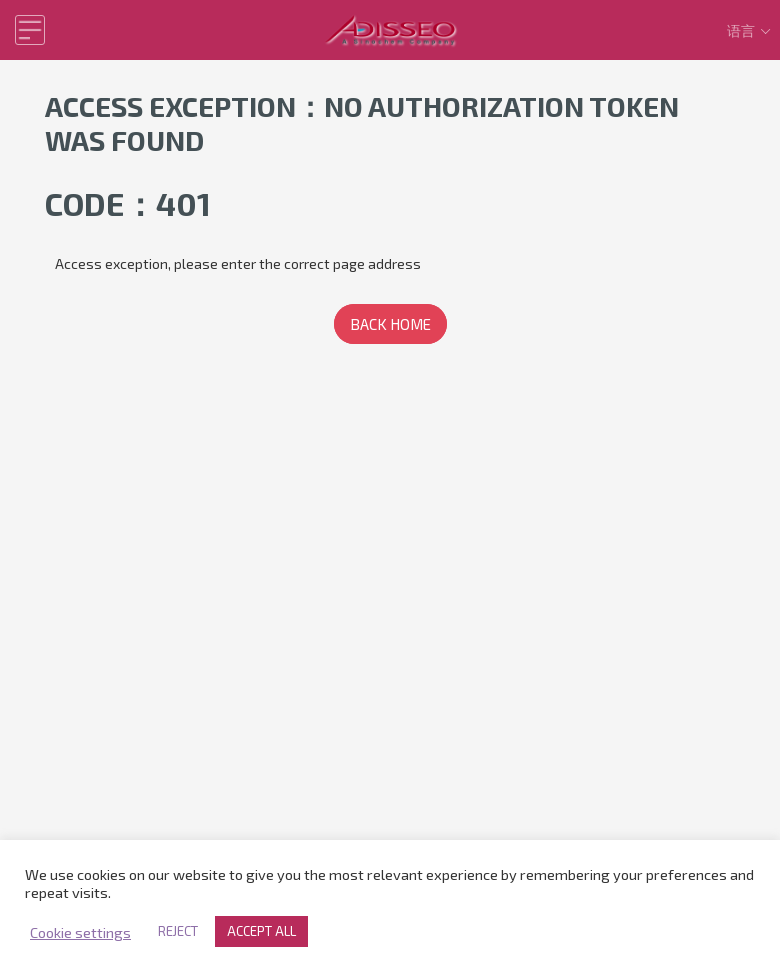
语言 (750, 30)
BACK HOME (390, 324)
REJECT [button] (178, 931)
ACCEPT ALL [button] (261, 931)
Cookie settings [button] (80, 932)
